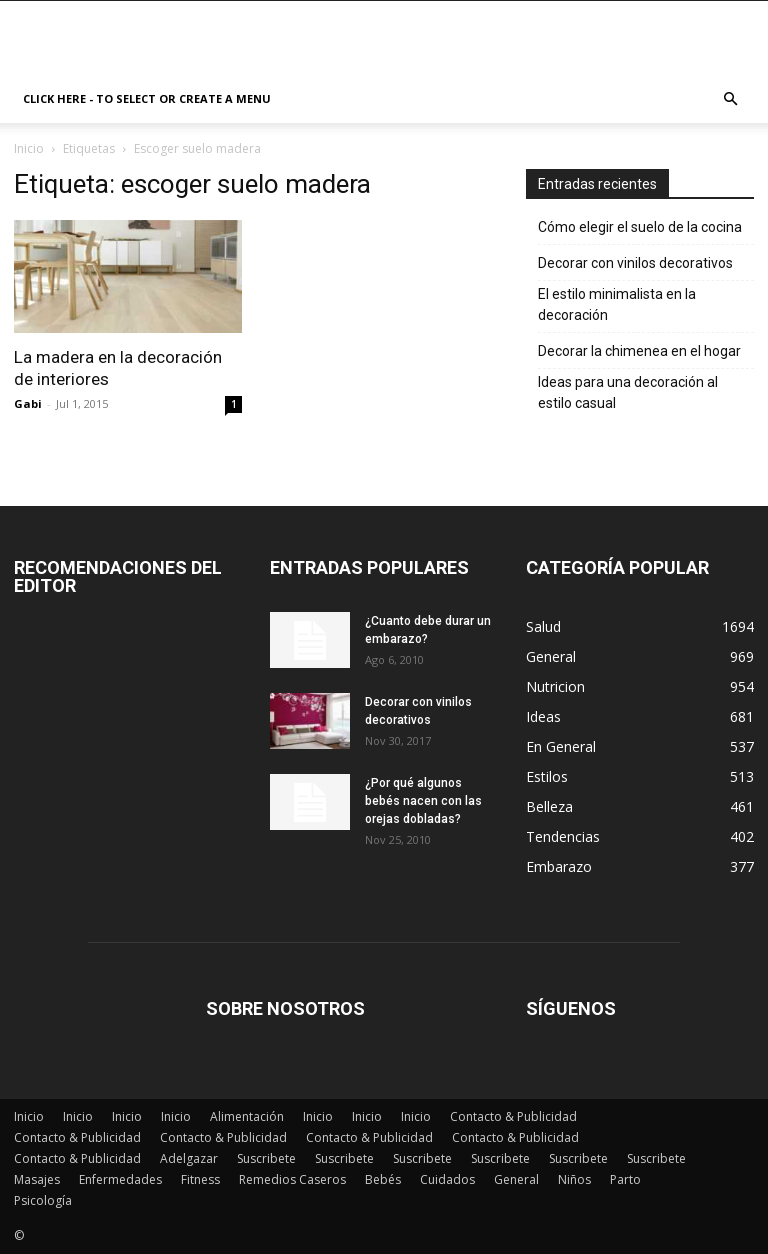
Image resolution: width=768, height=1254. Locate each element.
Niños (574, 1179)
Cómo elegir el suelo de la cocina (640, 227)
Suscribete (266, 1158)
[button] (730, 99)
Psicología (43, 1200)
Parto (625, 1179)
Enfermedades (120, 1179)
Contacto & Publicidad (513, 1116)
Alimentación (247, 1116)
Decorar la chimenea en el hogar (639, 351)
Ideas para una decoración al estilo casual (628, 392)
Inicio (29, 148)
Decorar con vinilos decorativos (635, 263)
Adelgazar (189, 1158)
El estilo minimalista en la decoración (617, 304)
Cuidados (447, 1179)
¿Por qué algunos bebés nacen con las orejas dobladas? (423, 801)
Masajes (37, 1179)
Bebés (383, 1179)
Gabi (28, 403)
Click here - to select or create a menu (147, 98)
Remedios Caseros (292, 1179)
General (516, 1179)
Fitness (200, 1179)
